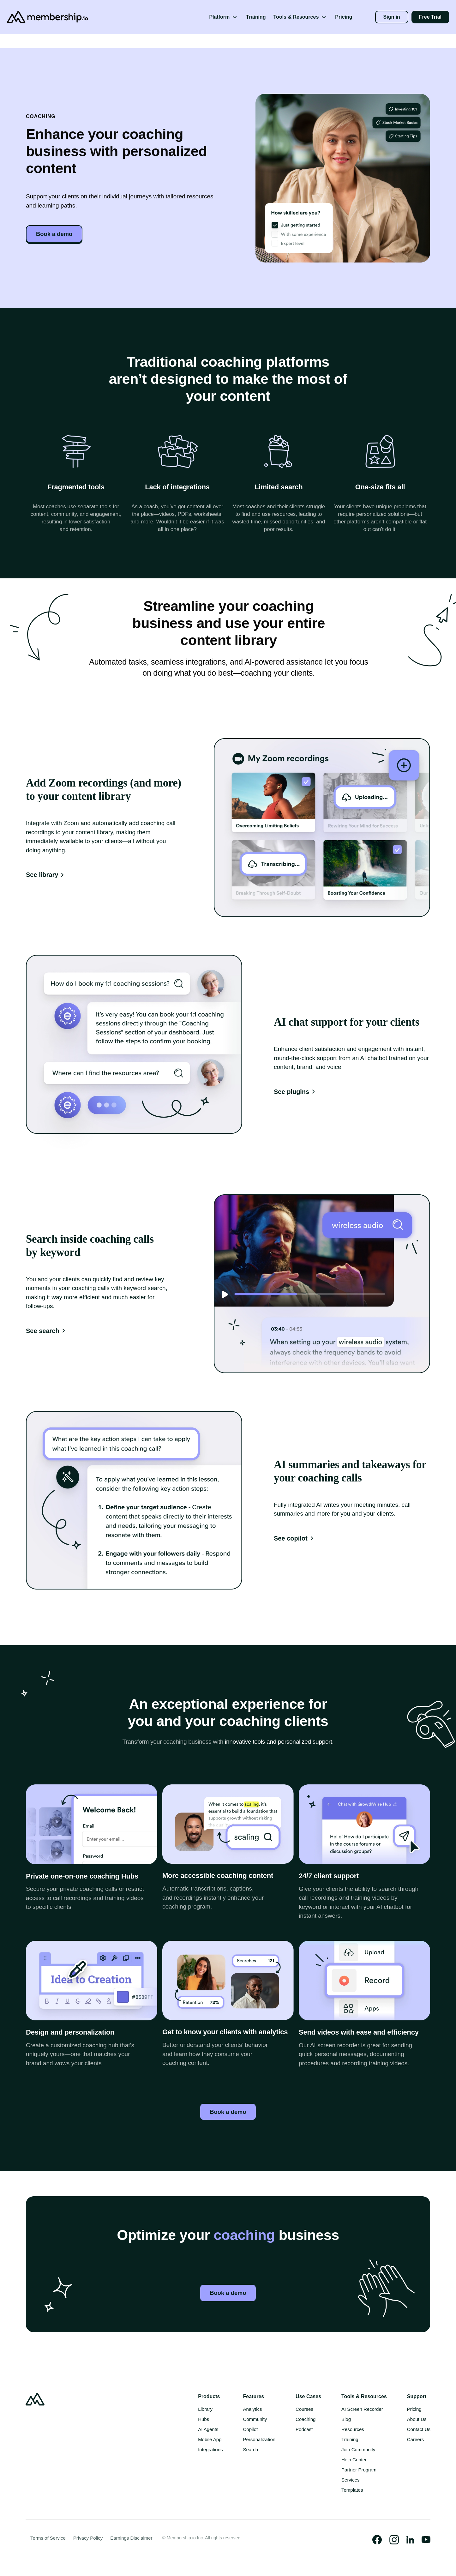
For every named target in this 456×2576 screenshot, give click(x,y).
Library (205, 2410)
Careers (415, 2441)
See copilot (294, 1538)
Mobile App (209, 2441)
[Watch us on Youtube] (426, 2541)
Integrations (210, 2451)
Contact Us (418, 2431)
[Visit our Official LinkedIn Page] (410, 2541)
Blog (346, 2420)
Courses (304, 2410)
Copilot (250, 2431)
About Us (417, 2420)
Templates (352, 2491)
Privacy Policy (88, 2539)
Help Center (354, 2461)
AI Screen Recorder (362, 2410)
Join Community (358, 2451)
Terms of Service (48, 2539)
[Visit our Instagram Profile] (394, 2541)
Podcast (304, 2431)
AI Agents (208, 2431)
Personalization (259, 2441)
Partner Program (358, 2471)
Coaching (305, 2420)
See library (46, 875)
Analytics (252, 2410)
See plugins (295, 1091)
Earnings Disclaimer (131, 2539)
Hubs (203, 2420)
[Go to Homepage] (38, 17)
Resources (352, 2431)
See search (46, 1331)
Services (350, 2481)
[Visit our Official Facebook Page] (377, 2541)
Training (256, 17)
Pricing (343, 17)
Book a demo (56, 234)
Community (255, 2420)
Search (250, 2451)
